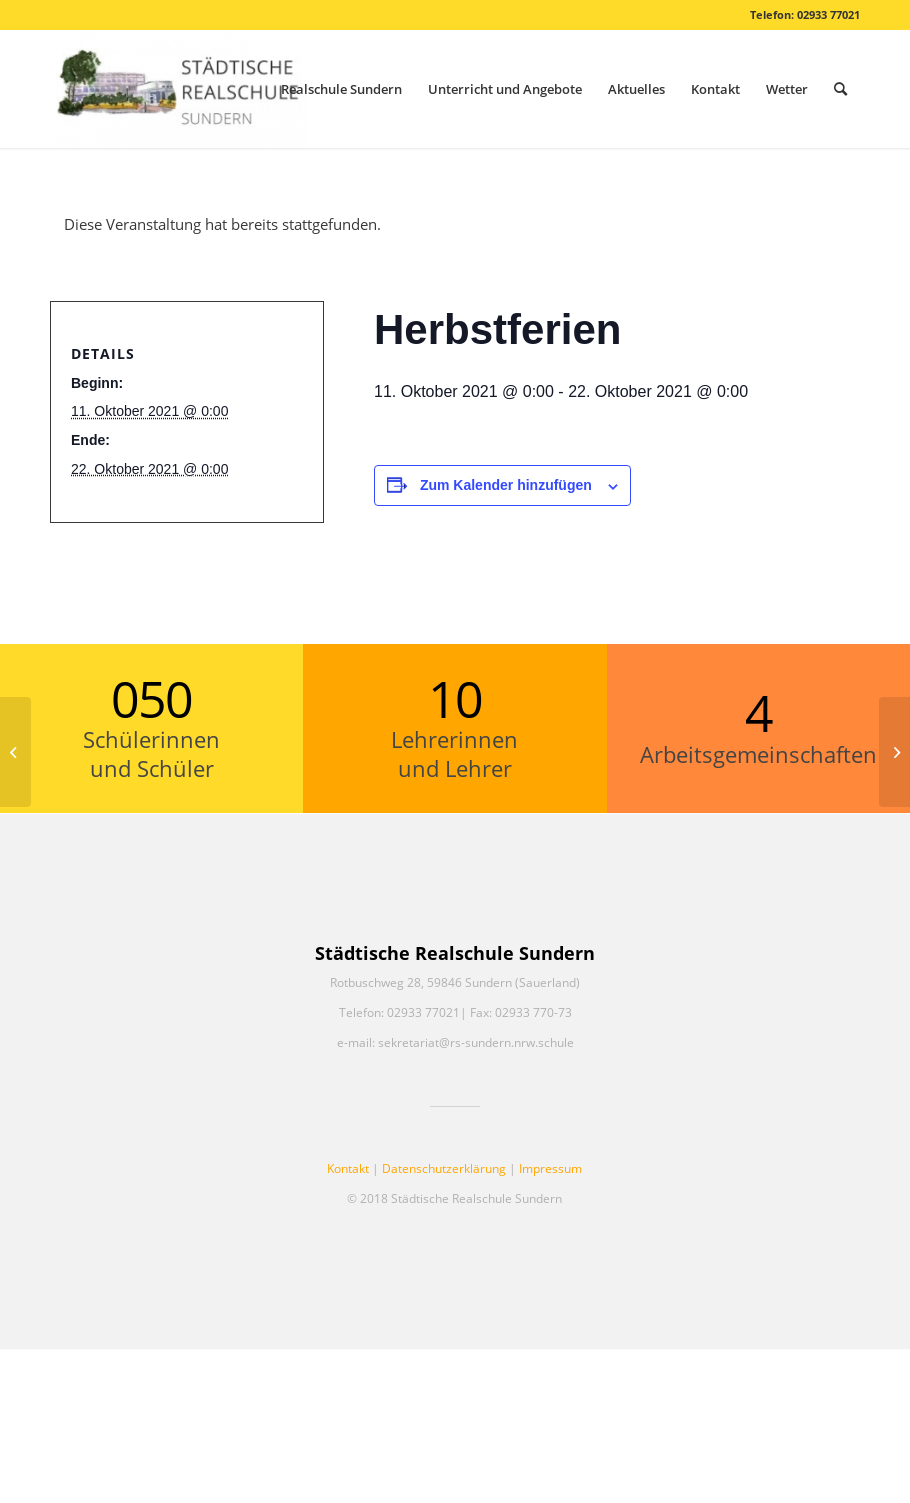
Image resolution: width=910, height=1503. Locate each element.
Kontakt (348, 1168)
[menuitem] (341, 89)
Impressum (550, 1168)
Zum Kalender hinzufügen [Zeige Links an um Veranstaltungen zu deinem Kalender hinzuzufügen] (506, 485)
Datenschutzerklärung (444, 1168)
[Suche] (840, 89)
